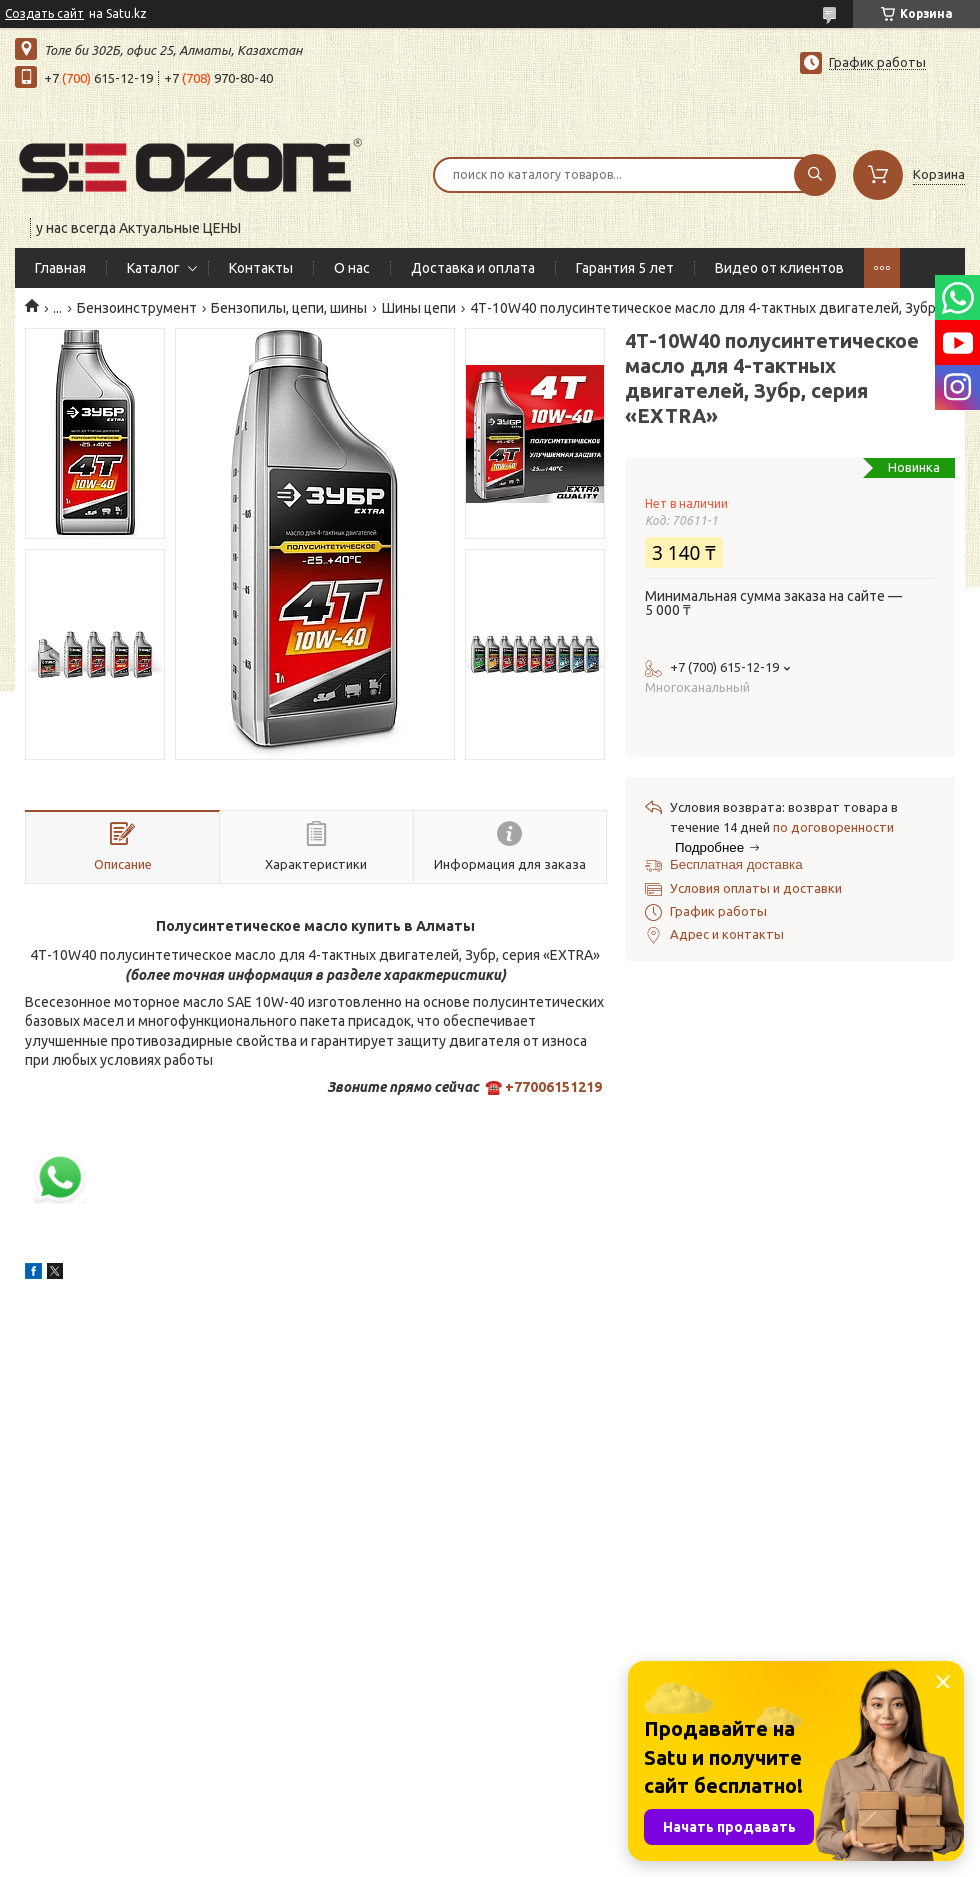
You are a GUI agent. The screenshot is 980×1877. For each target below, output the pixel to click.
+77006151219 (553, 1087)
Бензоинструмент (137, 308)
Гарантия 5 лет (625, 268)
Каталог (153, 268)
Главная (60, 268)
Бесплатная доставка (736, 864)
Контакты (261, 268)
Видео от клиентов (779, 268)
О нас (352, 268)
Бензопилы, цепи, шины (289, 308)
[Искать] (815, 175)
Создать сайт (44, 13)
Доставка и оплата (473, 268)
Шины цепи (419, 308)
